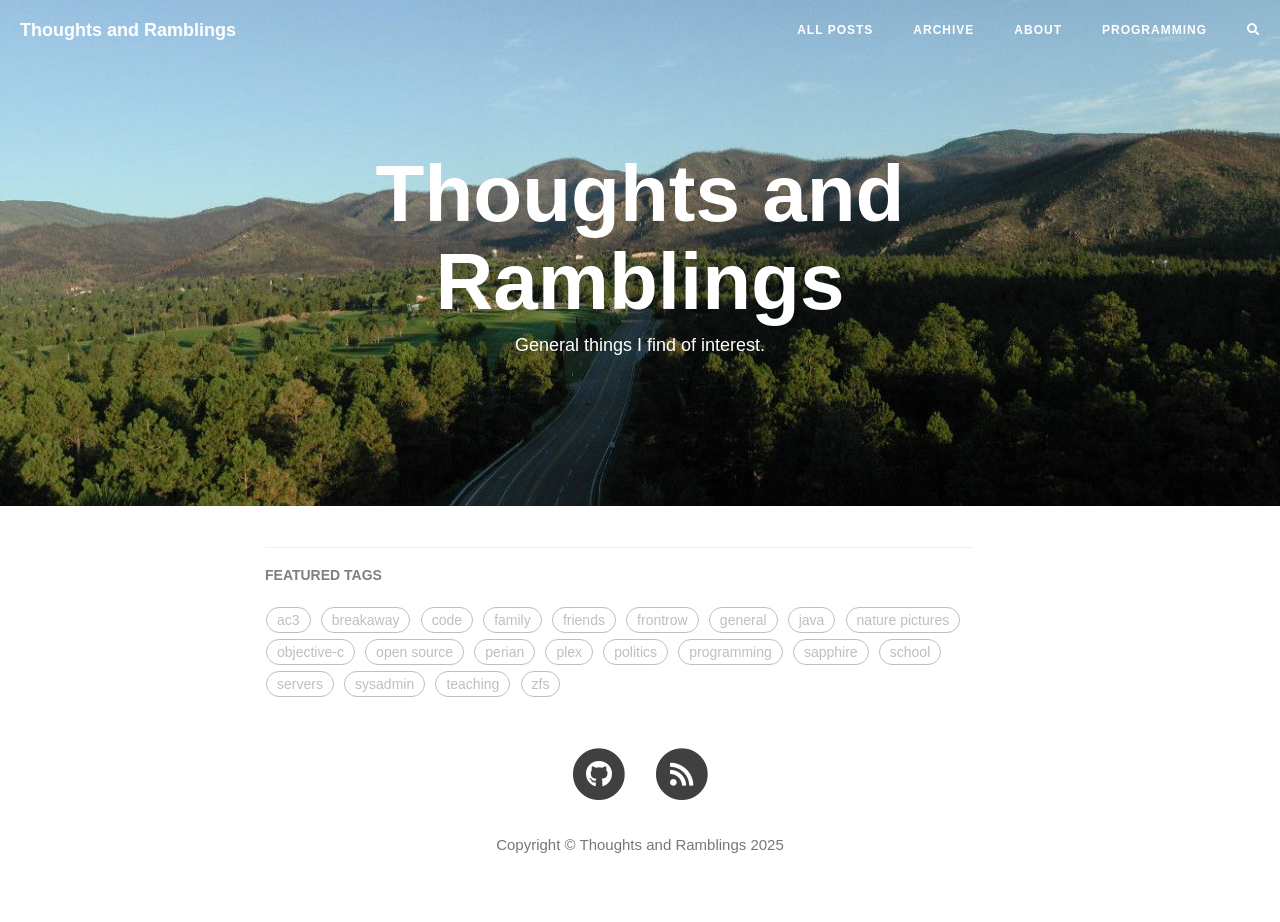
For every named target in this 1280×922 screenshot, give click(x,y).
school (910, 652)
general (743, 620)
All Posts (835, 30)
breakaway (366, 620)
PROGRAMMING (1154, 30)
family (512, 620)
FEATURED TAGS (323, 575)
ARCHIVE (943, 30)
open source (414, 652)
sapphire (831, 652)
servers (300, 684)
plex (569, 652)
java (812, 620)
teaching (472, 684)
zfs (541, 684)
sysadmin (384, 684)
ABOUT (1038, 30)
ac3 (288, 620)
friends (584, 620)
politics (635, 652)
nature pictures (903, 620)
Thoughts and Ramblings (128, 30)
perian (504, 652)
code (447, 620)
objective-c (310, 652)
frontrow (662, 620)
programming (730, 652)
